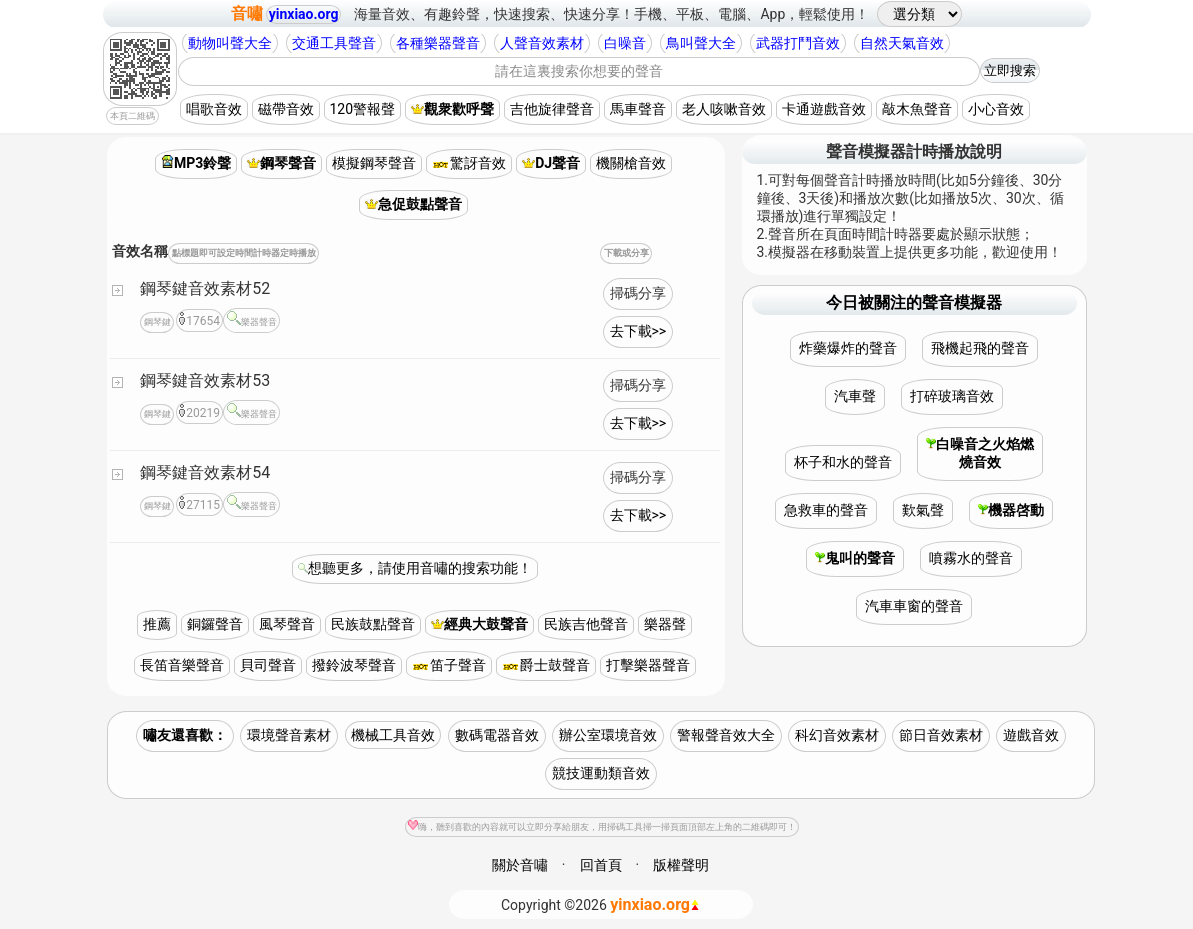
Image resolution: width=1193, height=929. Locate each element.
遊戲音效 (1031, 735)
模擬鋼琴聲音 (374, 163)
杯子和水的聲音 (843, 462)
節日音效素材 (941, 735)
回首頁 (601, 865)
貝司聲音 (268, 665)
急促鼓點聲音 (413, 204)
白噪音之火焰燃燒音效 (980, 453)
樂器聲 (665, 624)
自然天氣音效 (902, 43)
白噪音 (625, 43)
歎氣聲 (923, 510)
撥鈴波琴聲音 (354, 665)
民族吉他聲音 (586, 624)
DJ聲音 (551, 163)
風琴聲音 (287, 624)
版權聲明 (681, 865)
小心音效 (996, 109)
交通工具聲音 (334, 43)
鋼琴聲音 (281, 163)
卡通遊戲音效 (824, 109)
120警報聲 (363, 109)
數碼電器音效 (497, 735)
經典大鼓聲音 (479, 624)
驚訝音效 (469, 163)
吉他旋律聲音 (552, 109)
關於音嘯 (520, 865)
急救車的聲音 (826, 510)
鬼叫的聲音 (855, 558)
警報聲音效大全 (726, 735)
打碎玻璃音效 (952, 396)
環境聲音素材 (289, 735)
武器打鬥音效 (798, 43)
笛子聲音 (449, 665)
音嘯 (247, 13)
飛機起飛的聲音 (980, 348)
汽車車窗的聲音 (914, 606)
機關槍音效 (631, 163)
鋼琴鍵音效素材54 (205, 472)
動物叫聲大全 (230, 43)
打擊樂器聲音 (648, 665)
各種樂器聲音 (438, 43)
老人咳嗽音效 (724, 109)
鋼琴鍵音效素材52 (205, 288)
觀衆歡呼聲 (452, 109)
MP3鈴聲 (196, 163)
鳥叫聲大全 (701, 43)
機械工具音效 (393, 735)
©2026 (600, 904)
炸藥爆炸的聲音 (848, 348)
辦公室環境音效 (608, 735)
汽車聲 (855, 396)
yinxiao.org (304, 14)
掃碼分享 (638, 293)
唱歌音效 (214, 109)
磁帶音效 (286, 109)
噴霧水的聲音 (971, 558)
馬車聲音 (638, 109)
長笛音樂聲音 (182, 665)
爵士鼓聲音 (546, 665)
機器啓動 (1011, 510)
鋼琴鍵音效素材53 (205, 380)
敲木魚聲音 (917, 109)
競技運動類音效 (601, 773)
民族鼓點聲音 (373, 624)
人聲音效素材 (542, 43)
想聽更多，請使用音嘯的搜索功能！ (420, 568)
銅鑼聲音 (215, 624)
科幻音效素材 (837, 735)
